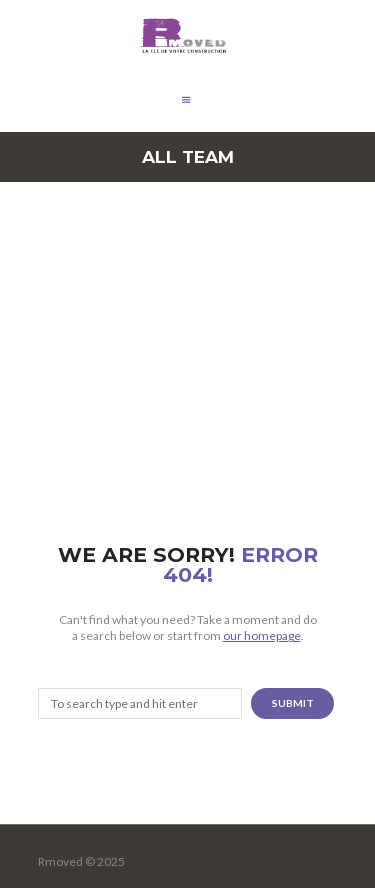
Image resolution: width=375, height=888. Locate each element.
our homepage (262, 635)
